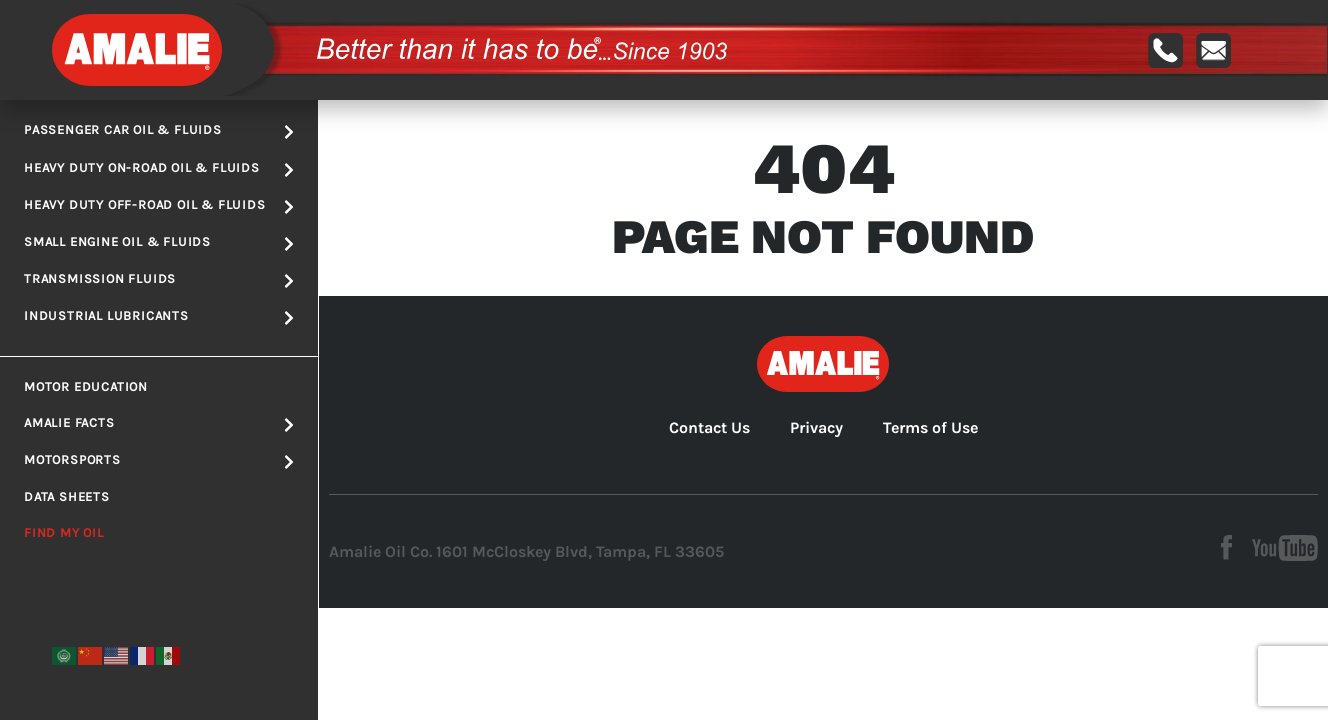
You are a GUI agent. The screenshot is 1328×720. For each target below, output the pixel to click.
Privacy (816, 427)
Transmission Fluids (159, 280)
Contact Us (709, 427)
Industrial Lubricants (159, 317)
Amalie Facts (159, 424)
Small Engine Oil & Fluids (159, 243)
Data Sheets (67, 496)
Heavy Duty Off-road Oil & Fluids (159, 206)
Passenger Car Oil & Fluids (159, 131)
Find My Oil (64, 532)
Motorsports (159, 461)
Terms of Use (930, 427)
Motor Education (86, 386)
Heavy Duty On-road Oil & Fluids (159, 169)
